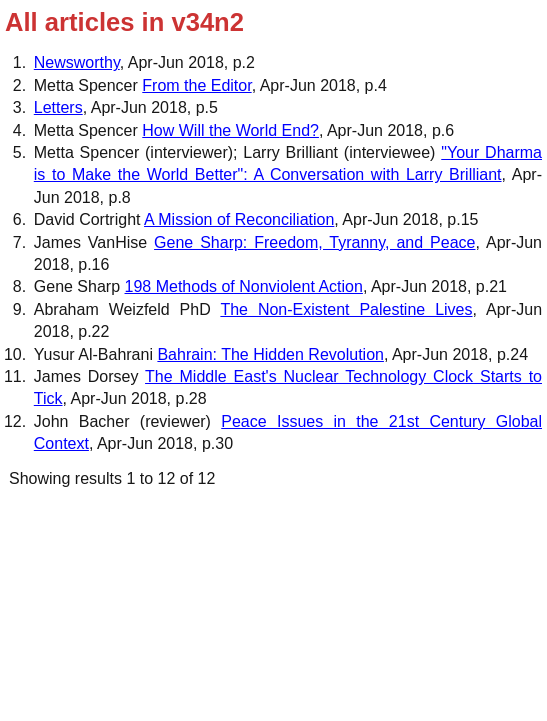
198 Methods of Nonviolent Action (244, 286)
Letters (58, 107)
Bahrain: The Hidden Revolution (270, 354)
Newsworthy (77, 62)
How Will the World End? (230, 130)
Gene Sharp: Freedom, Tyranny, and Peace (314, 242)
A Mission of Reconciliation (239, 219)
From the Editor (196, 85)
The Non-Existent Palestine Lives (346, 309)
